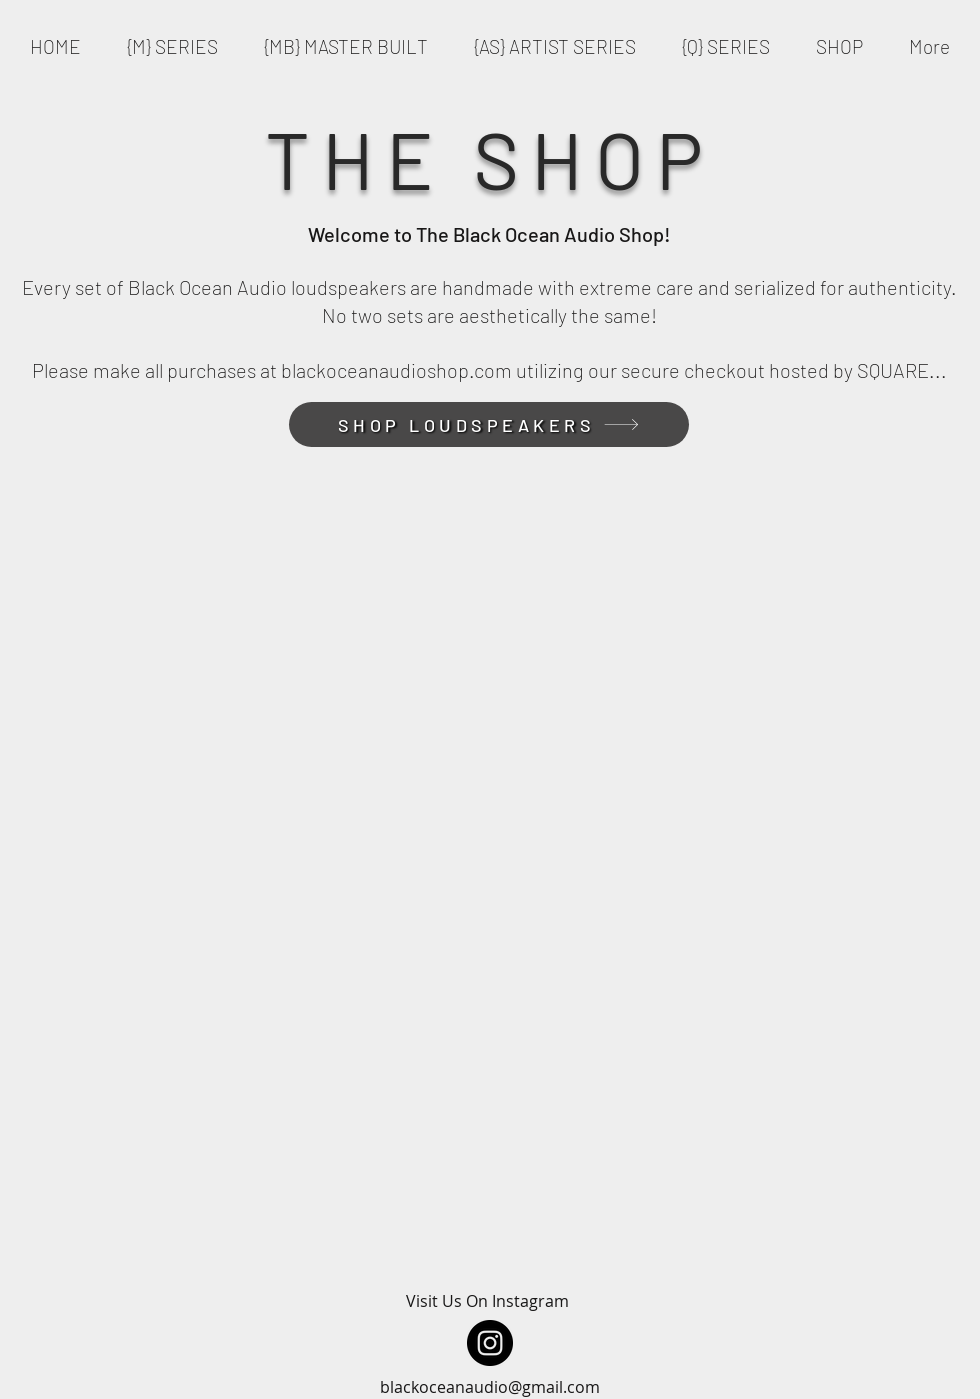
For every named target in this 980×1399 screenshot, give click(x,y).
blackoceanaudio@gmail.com (490, 1387)
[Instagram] (490, 1343)
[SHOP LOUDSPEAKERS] (489, 424)
